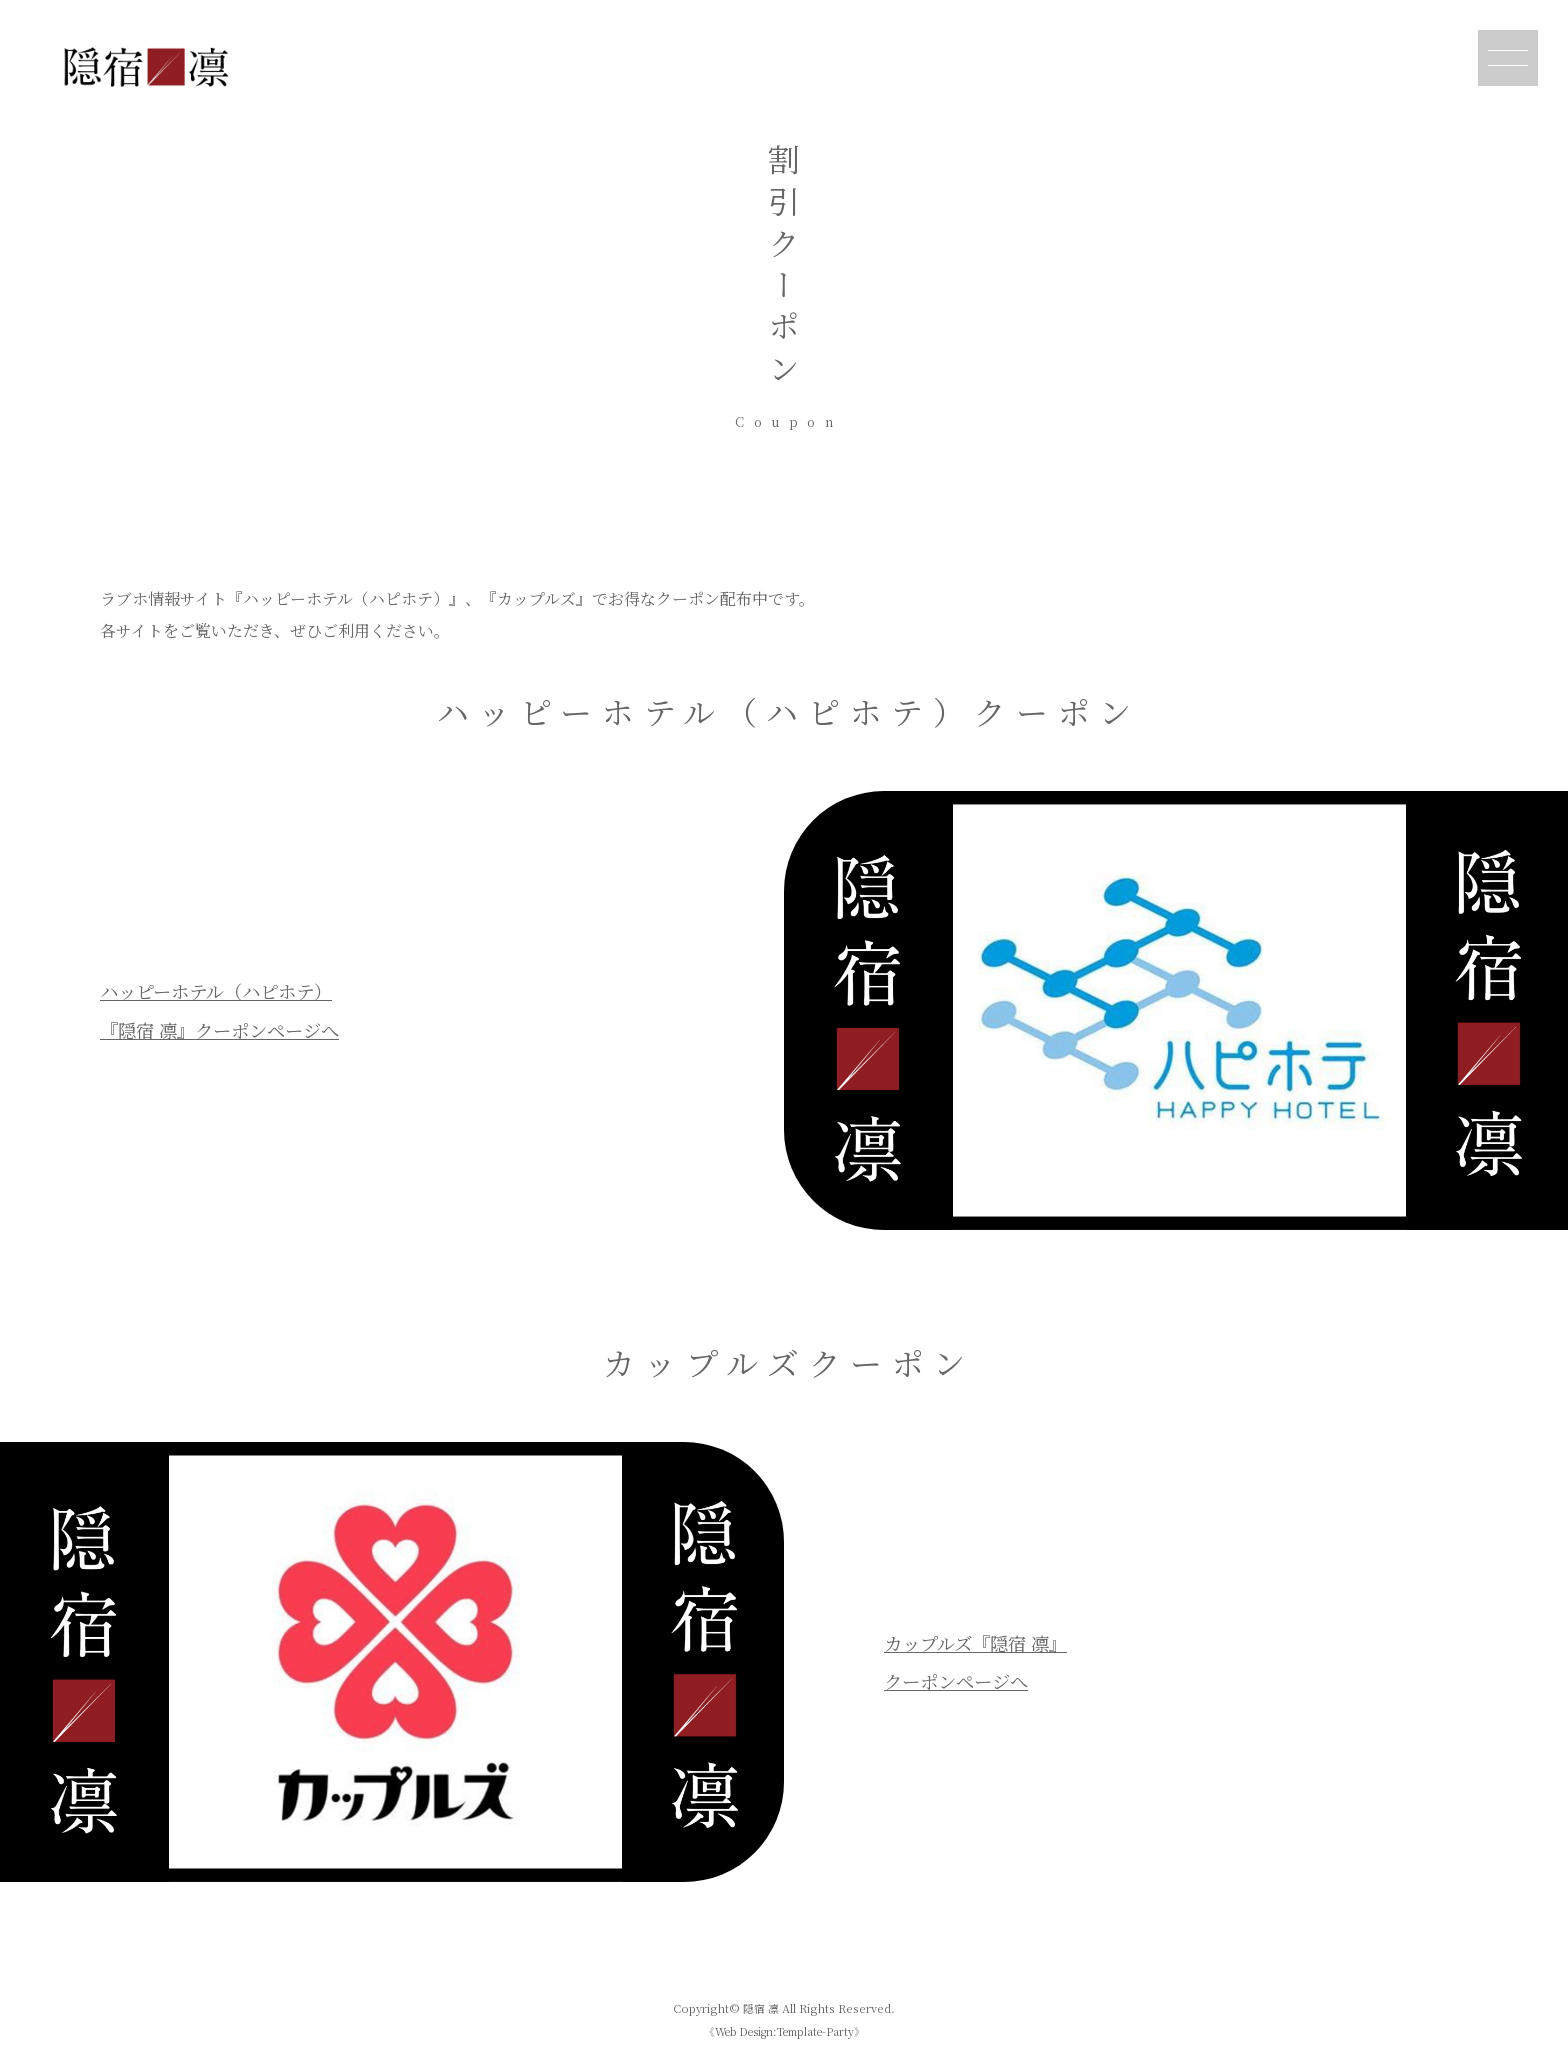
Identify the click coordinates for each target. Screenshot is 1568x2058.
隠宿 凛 (761, 2008)
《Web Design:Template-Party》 (784, 2031)
